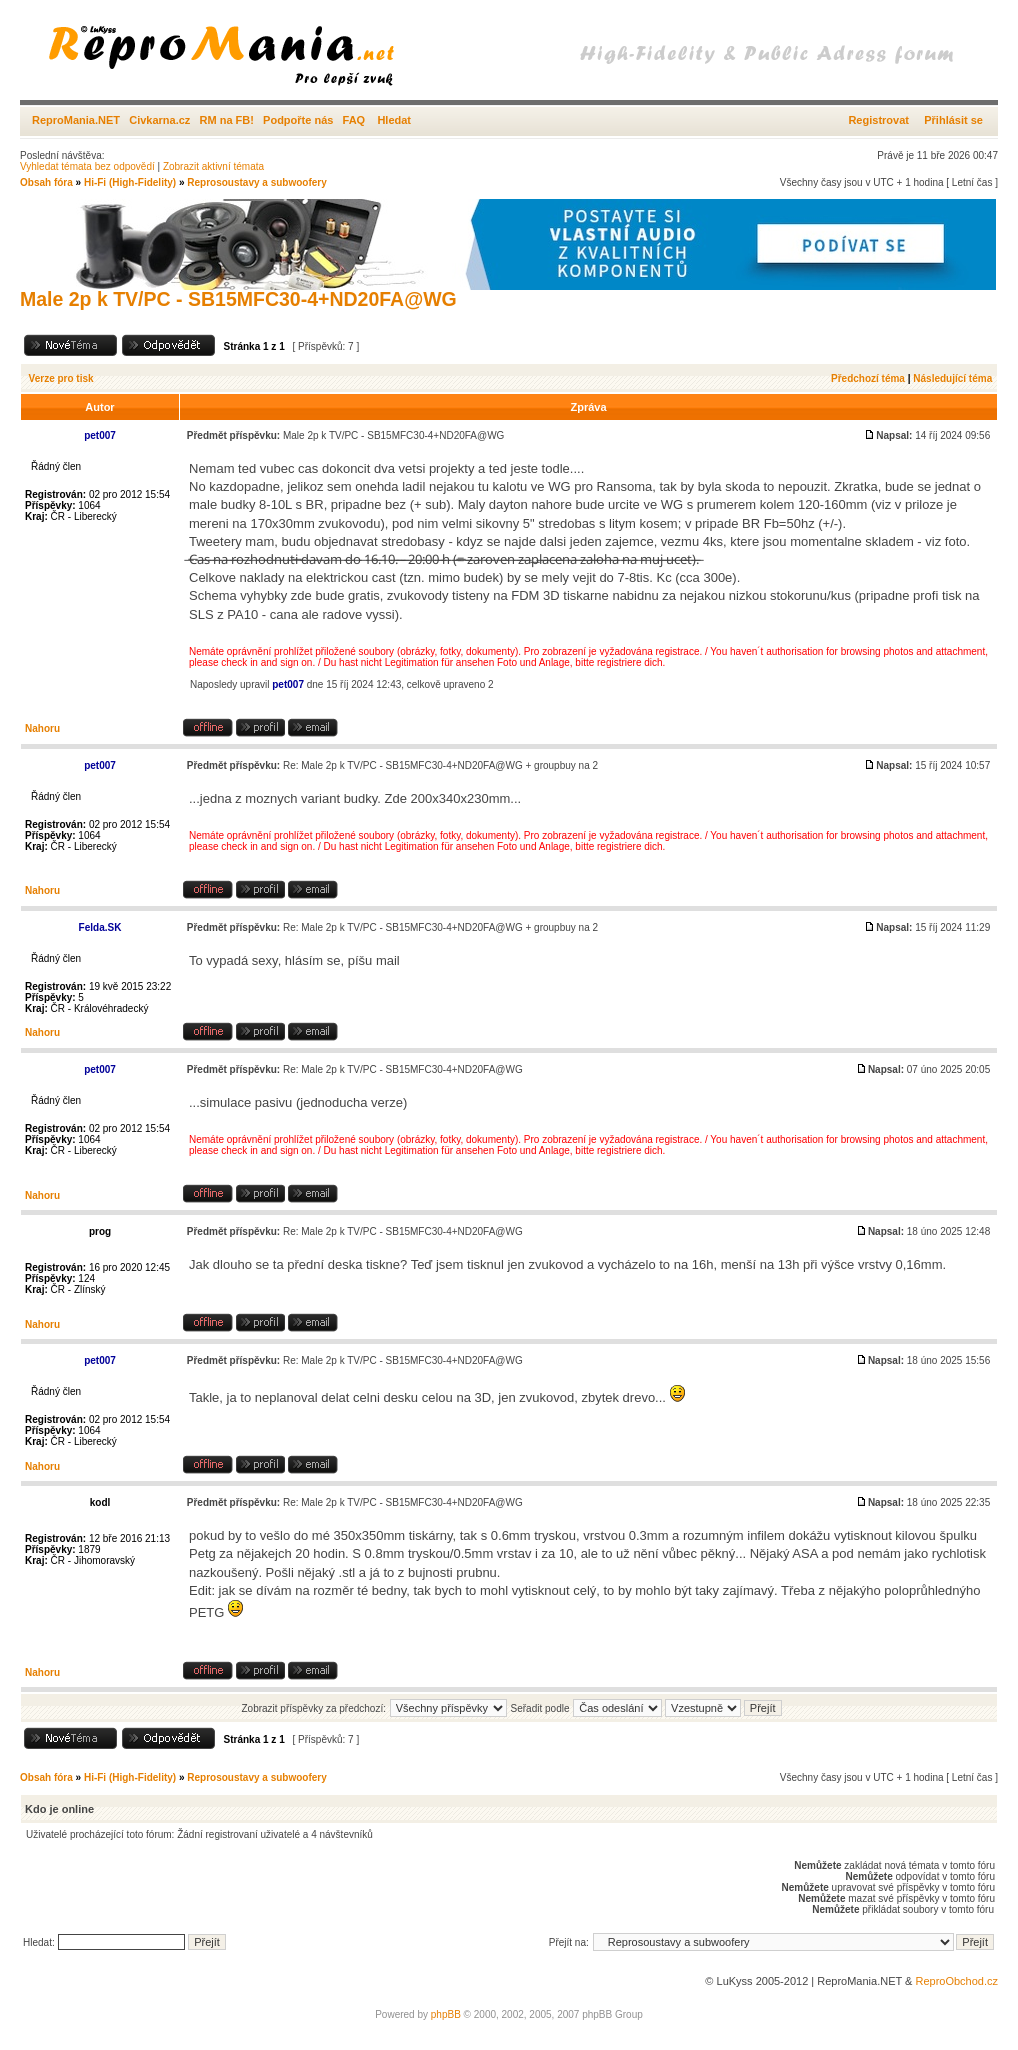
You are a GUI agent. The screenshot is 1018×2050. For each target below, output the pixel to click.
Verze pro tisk (61, 378)
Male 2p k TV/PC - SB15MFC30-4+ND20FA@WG (238, 299)
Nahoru (42, 728)
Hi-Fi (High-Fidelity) (130, 182)
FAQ (354, 120)
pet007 (288, 684)
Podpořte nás (298, 120)
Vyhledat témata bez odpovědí (87, 166)
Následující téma (952, 378)
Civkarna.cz (159, 120)
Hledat (394, 120)
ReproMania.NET (76, 120)
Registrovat (878, 120)
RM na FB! (227, 120)
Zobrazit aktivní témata (213, 166)
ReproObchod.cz (956, 1981)
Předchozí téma (868, 378)
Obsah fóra (46, 182)
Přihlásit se (953, 120)
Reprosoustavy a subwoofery (256, 182)
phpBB (446, 2014)
